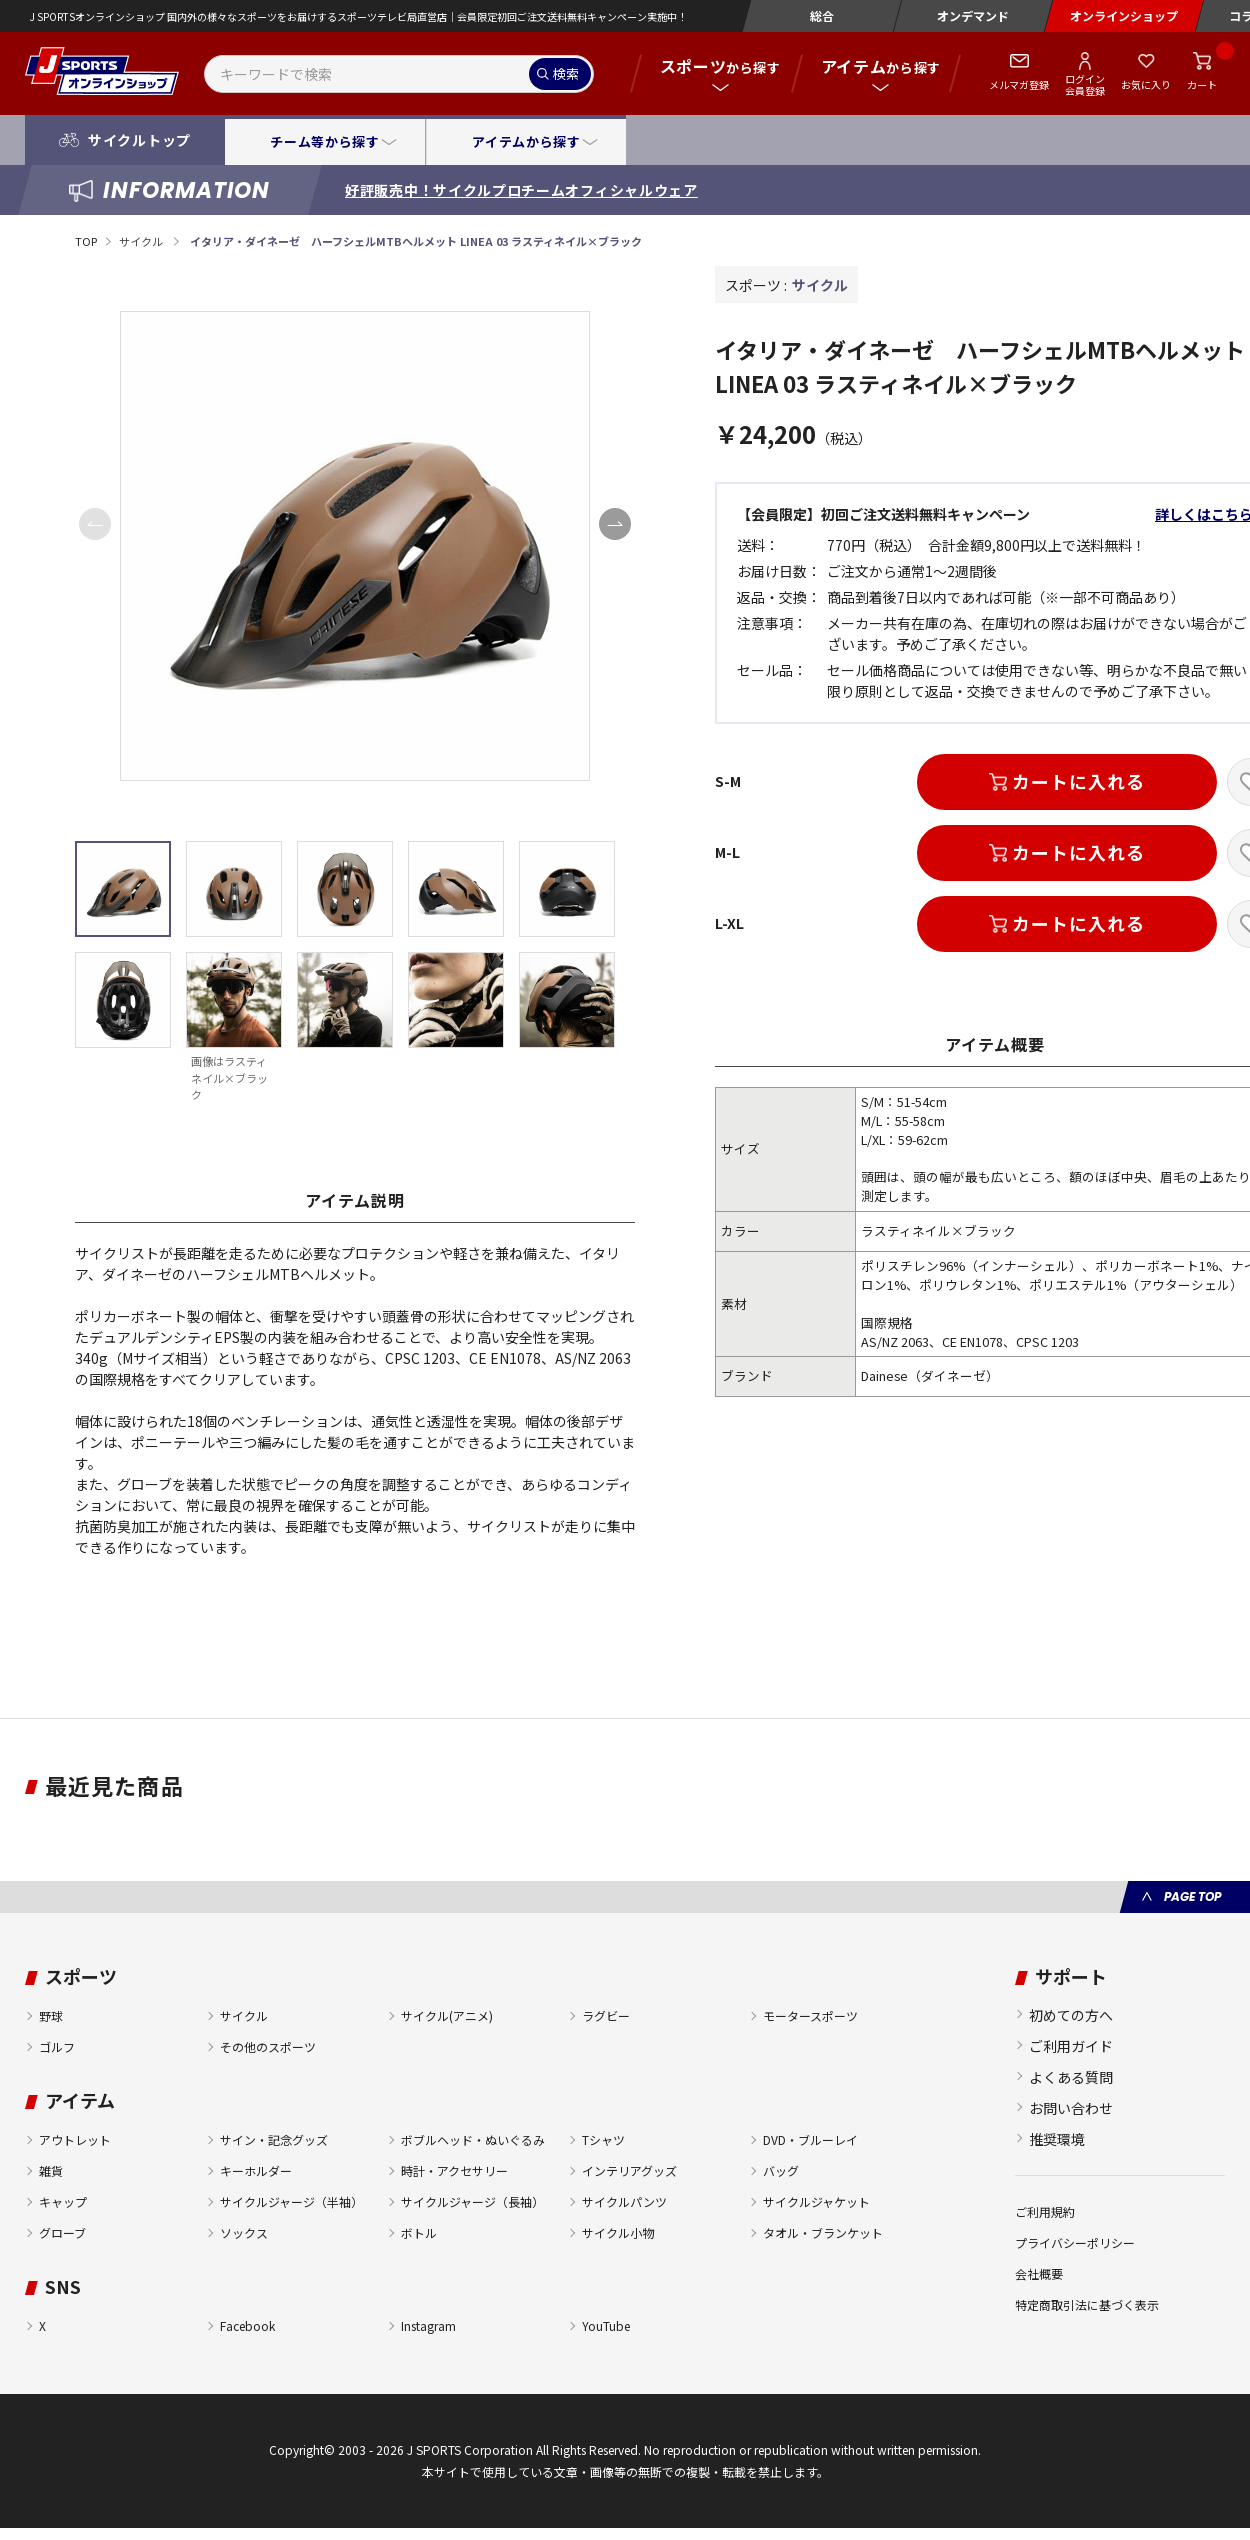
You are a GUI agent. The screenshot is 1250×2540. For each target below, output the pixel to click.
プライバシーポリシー (1075, 2242)
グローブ (62, 2232)
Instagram (428, 2325)
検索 (566, 73)
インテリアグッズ (629, 2170)
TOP (86, 241)
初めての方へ (1071, 2015)
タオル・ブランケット (823, 2232)
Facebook (247, 2325)
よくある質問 (1071, 2077)
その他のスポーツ (268, 2046)
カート (1202, 84)
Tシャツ (603, 2139)
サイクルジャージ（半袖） (291, 2201)
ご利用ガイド (1071, 2046)
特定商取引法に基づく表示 (1087, 2304)
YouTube (606, 2325)
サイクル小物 (618, 2232)
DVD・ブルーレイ (810, 2139)
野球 (51, 2015)
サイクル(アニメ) (447, 2015)
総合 (822, 15)
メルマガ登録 (1019, 84)
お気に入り (1146, 84)
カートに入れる (1078, 781)
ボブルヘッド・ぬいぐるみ (473, 2139)
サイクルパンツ (624, 2201)
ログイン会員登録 (1085, 84)
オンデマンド (973, 15)
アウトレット (75, 2139)
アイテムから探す (526, 141)
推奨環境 (1057, 2139)
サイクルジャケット (816, 2201)
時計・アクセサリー (454, 2170)
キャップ (63, 2201)
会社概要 (1039, 2273)
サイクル (142, 241)
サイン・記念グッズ (274, 2139)
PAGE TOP (1192, 1896)
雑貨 (51, 2170)
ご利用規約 (1045, 2211)
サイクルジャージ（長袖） (472, 2201)
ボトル (419, 2232)
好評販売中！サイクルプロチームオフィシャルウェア (521, 190)
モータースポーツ (810, 2015)
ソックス (244, 2232)
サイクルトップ (139, 140)
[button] (615, 524)
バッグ (781, 2170)
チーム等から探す (324, 141)
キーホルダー (256, 2170)
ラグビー (606, 2015)
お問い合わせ (1071, 2108)
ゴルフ (57, 2046)
